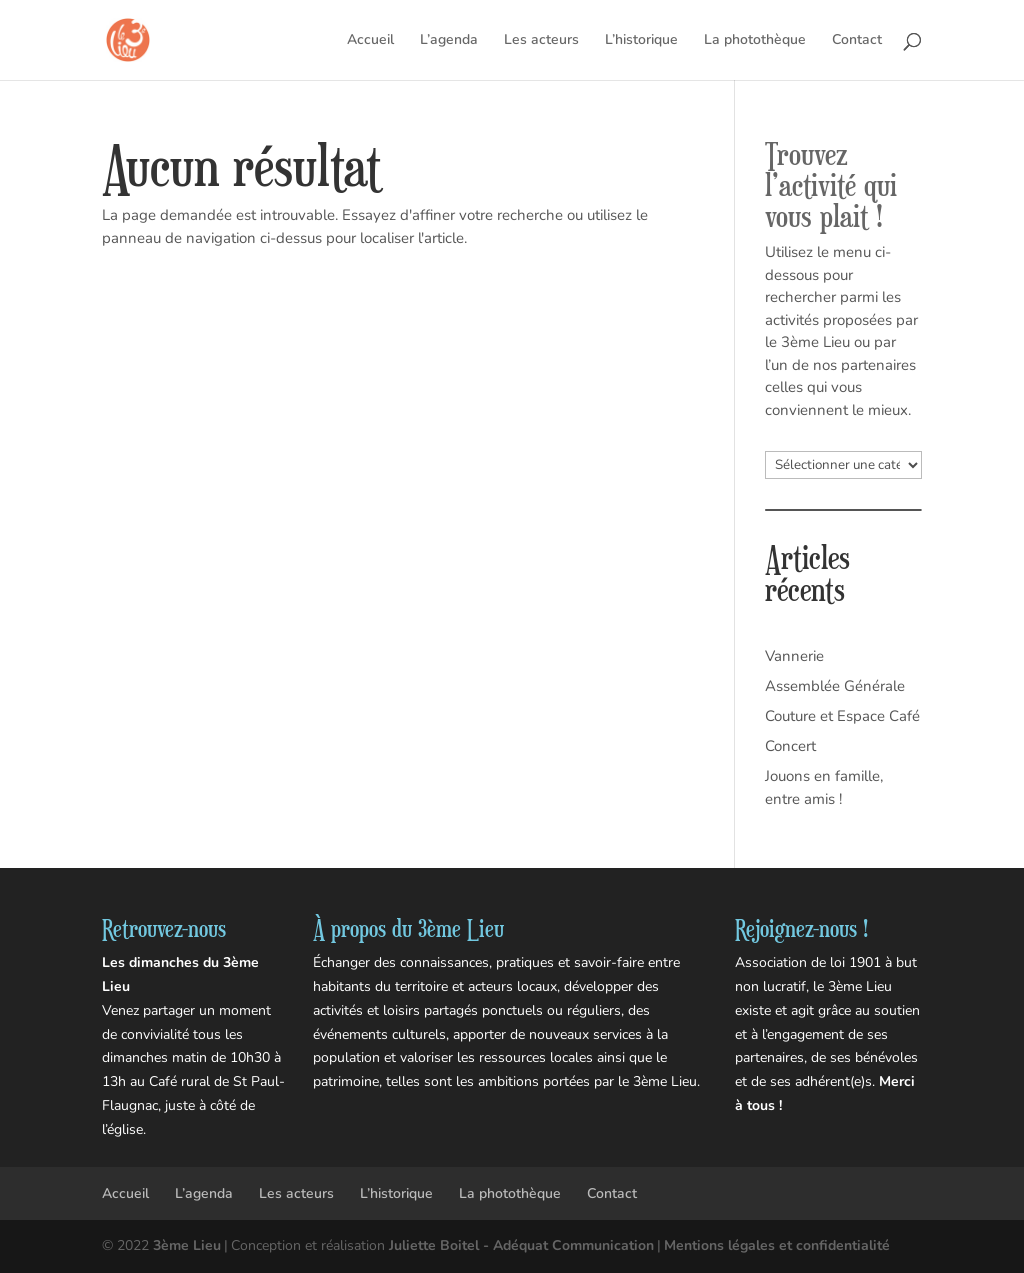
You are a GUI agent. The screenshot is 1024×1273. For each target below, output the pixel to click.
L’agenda (449, 41)
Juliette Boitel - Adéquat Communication (521, 1245)
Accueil (370, 41)
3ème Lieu (187, 1245)
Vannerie (794, 656)
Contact (857, 41)
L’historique (641, 41)
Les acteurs (541, 41)
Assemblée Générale (835, 686)
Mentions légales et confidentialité (777, 1245)
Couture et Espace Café (842, 716)
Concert (790, 746)
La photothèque (755, 41)
